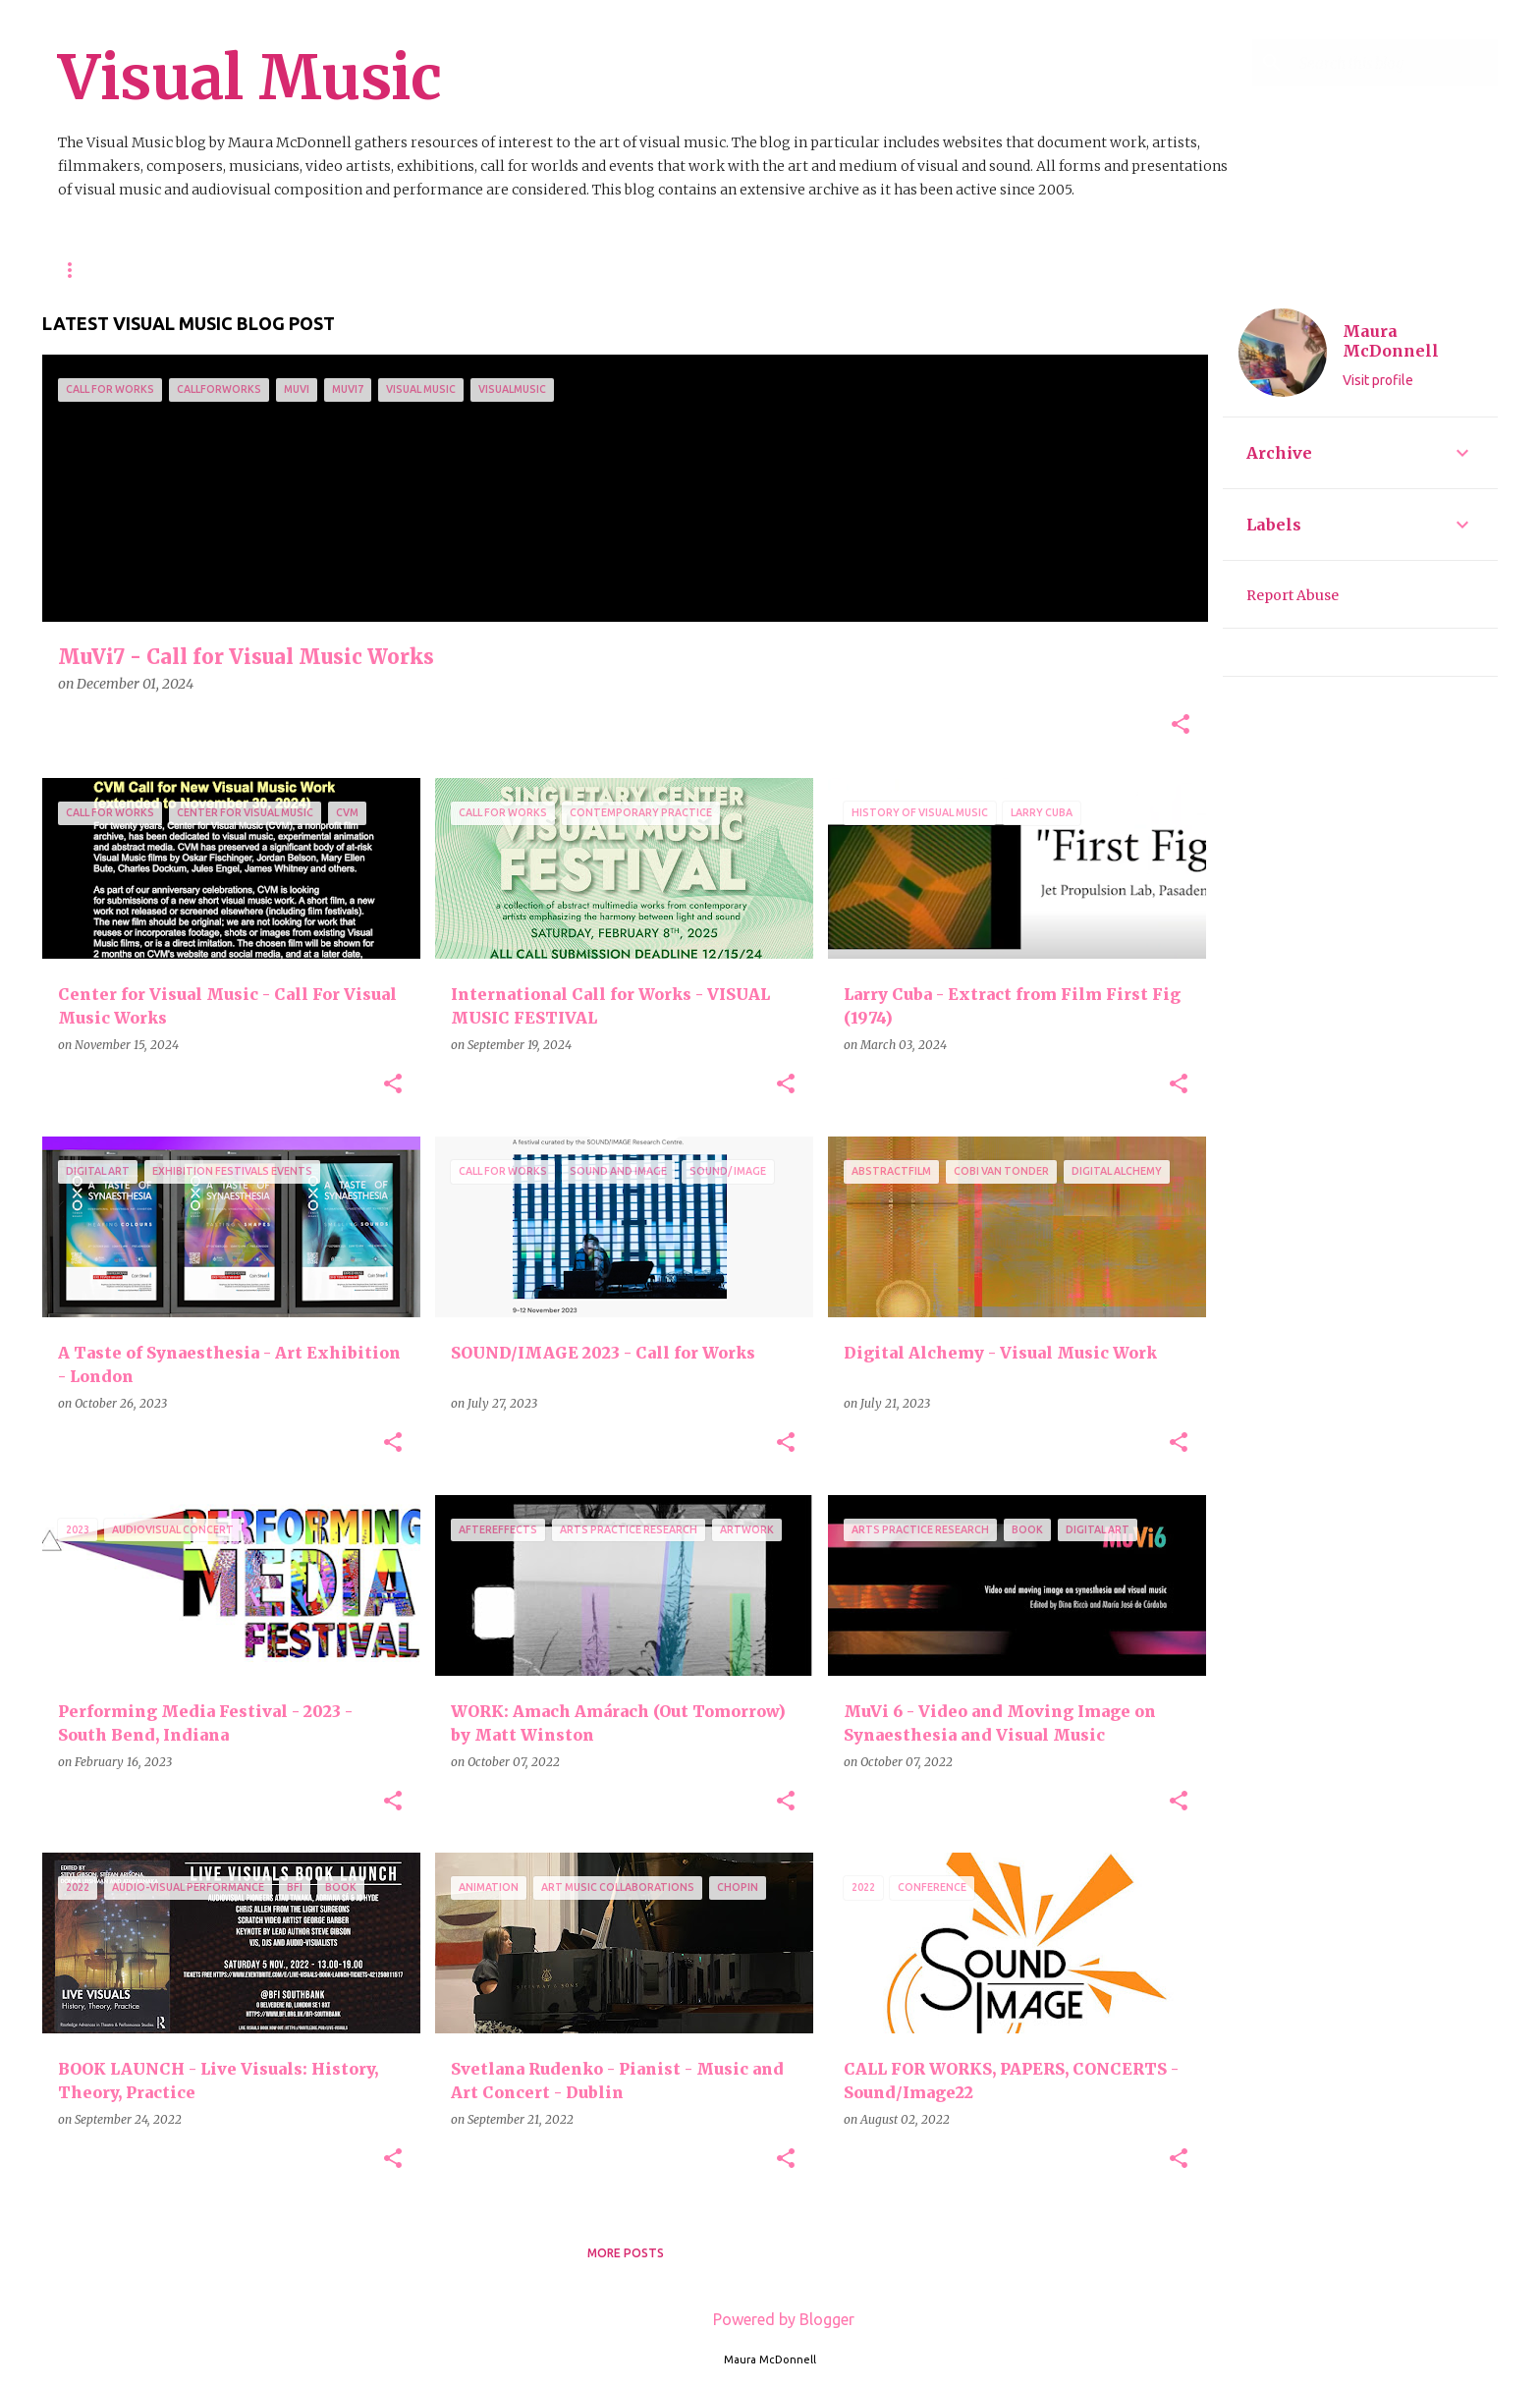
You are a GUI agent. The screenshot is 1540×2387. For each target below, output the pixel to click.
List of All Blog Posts (641, 269)
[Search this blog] (1395, 62)
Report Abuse (1292, 595)
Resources (329, 269)
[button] (1180, 725)
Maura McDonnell (1391, 341)
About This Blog (194, 269)
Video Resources (465, 269)
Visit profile (1378, 380)
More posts (625, 2253)
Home (76, 269)
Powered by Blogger (770, 2319)
